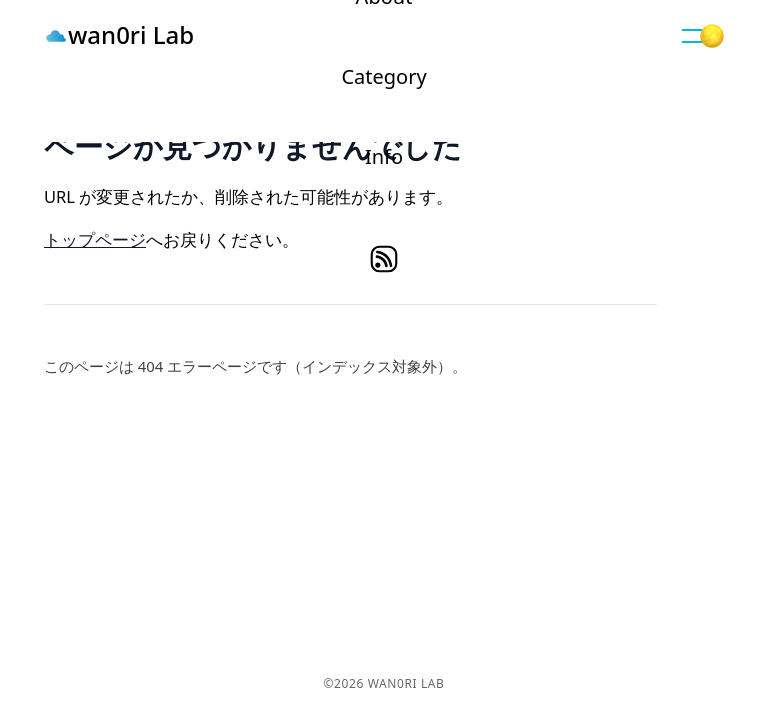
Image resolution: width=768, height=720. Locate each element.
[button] (692, 36)
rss (384, 259)
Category (383, 76)
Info (384, 156)
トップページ (95, 239)
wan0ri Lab (131, 35)
